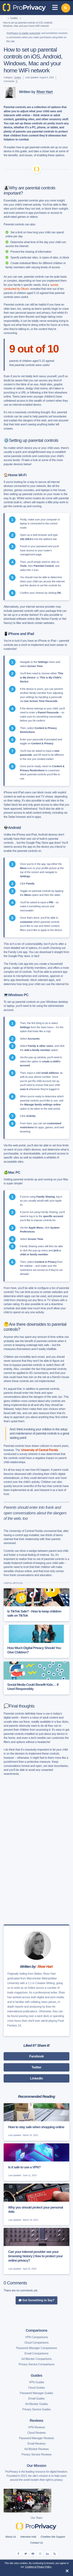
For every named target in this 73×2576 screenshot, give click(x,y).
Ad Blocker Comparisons (36, 2358)
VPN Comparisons (36, 2337)
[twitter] (25, 2553)
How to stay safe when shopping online (36, 2127)
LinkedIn (36, 2078)
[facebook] (18, 2553)
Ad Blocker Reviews (36, 2449)
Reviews (36, 2421)
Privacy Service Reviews (37, 2454)
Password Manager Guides (36, 2393)
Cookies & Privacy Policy (38, 2566)
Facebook (36, 2056)
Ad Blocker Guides (36, 2403)
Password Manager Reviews (36, 2438)
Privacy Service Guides (36, 2409)
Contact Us (36, 2542)
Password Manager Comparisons (36, 2348)
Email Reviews (37, 2443)
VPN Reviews (36, 2427)
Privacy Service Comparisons (36, 2364)
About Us (10, 2536)
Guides (14, 18)
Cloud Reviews (36, 2432)
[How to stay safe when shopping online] (36, 2122)
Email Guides (36, 2398)
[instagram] (40, 2553)
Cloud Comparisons (36, 2342)
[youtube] (33, 2553)
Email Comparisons (37, 2353)
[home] (4, 18)
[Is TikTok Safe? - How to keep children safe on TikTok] (36, 1604)
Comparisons (36, 2330)
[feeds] (54, 2553)
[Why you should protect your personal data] (36, 2204)
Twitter (36, 2067)
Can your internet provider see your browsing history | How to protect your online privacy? (35, 2256)
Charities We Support (53, 2536)
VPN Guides (36, 2382)
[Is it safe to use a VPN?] (36, 2162)
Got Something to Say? (36, 2300)
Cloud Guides (36, 2387)
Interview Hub (28, 2536)
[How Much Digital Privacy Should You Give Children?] (36, 1641)
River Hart (45, 92)
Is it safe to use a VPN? (24, 2167)
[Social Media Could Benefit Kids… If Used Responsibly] (36, 1678)
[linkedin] (47, 2553)
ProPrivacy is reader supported (23, 33)
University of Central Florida (39, 1450)
